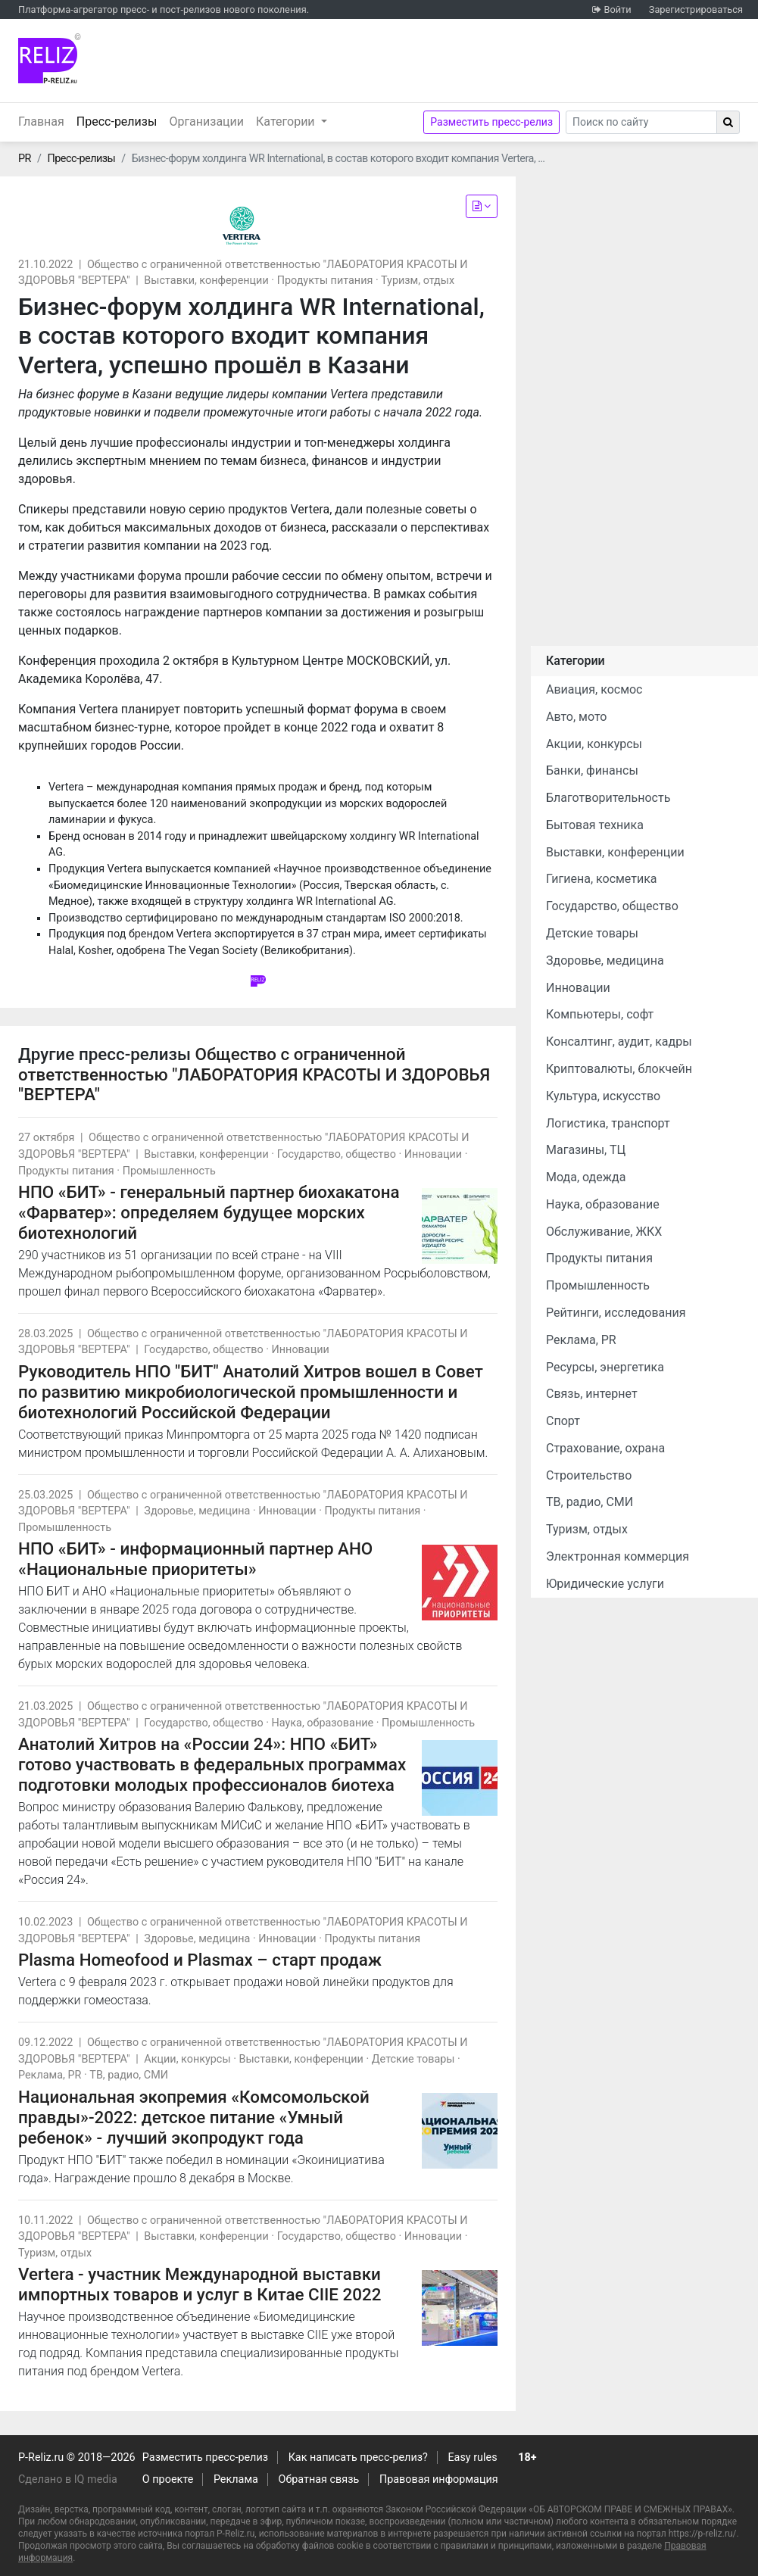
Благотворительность (608, 798)
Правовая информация (438, 2479)
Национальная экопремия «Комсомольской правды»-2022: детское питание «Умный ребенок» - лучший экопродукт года (194, 2117)
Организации (206, 121)
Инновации (433, 1154)
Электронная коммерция (617, 1556)
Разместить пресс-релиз (491, 122)
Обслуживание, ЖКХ (604, 1231)
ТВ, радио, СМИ (128, 2075)
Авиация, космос (594, 689)
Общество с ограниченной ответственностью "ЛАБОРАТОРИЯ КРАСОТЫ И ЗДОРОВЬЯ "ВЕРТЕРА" (254, 1074)
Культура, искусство (603, 1096)
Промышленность (169, 1171)
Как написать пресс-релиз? (358, 2457)
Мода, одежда (585, 1177)
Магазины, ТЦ (585, 1150)
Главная (41, 121)
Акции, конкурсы (187, 2059)
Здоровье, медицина (197, 1511)
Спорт (563, 1421)
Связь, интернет (592, 1393)
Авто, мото (576, 716)
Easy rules (472, 2457)
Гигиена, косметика (601, 879)
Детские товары (413, 2059)
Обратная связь (319, 2479)
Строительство (589, 1475)
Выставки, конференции (206, 280)
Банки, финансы (592, 770)
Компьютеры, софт (600, 1014)
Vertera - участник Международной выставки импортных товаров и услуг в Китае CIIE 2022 (199, 2284)
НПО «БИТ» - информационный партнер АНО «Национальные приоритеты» (195, 1559)
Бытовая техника (595, 825)
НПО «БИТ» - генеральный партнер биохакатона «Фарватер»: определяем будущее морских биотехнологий (209, 1212)
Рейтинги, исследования (616, 1312)
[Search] (641, 122)
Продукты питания (325, 280)
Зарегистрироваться (696, 9)
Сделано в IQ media (67, 2479)
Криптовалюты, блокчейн (619, 1069)
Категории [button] (287, 121)
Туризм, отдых (417, 280)
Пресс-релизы (120, 120)
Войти (617, 9)
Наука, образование (323, 1723)
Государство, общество (336, 1154)
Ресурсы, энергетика (605, 1367)
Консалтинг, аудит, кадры (619, 1041)
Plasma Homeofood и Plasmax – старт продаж (200, 1959)
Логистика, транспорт (608, 1123)
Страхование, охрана (605, 1448)
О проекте (167, 2479)
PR (24, 158)
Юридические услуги (605, 1583)
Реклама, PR (49, 2075)
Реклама (236, 2479)
